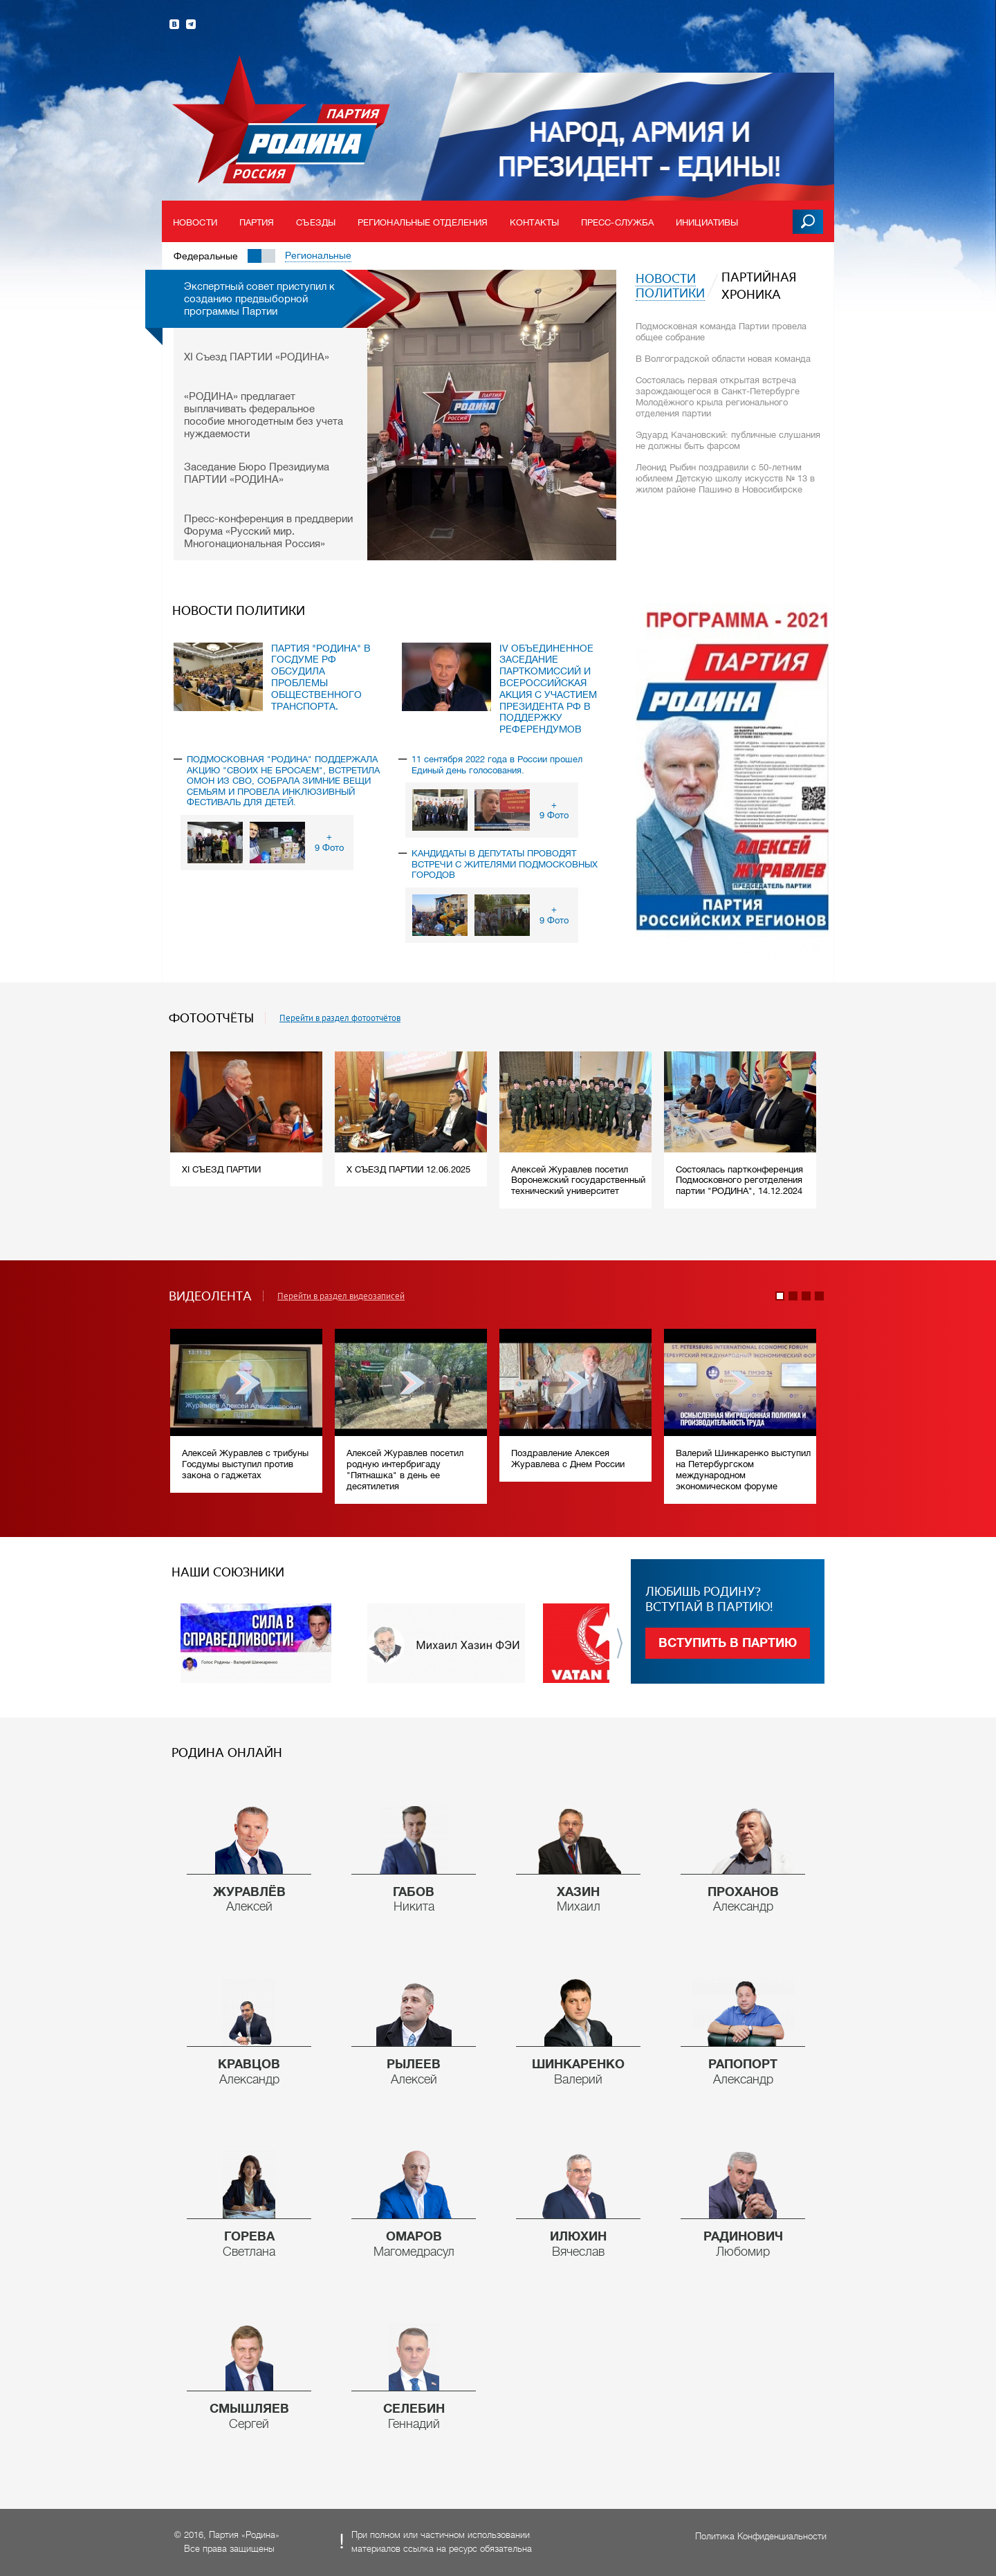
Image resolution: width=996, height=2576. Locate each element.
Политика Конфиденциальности (761, 2536)
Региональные (318, 255)
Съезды (315, 222)
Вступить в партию (727, 1643)
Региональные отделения (423, 222)
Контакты (534, 222)
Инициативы (707, 222)
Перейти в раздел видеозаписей (341, 1296)
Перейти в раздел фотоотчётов (339, 1018)
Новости (195, 222)
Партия (257, 222)
